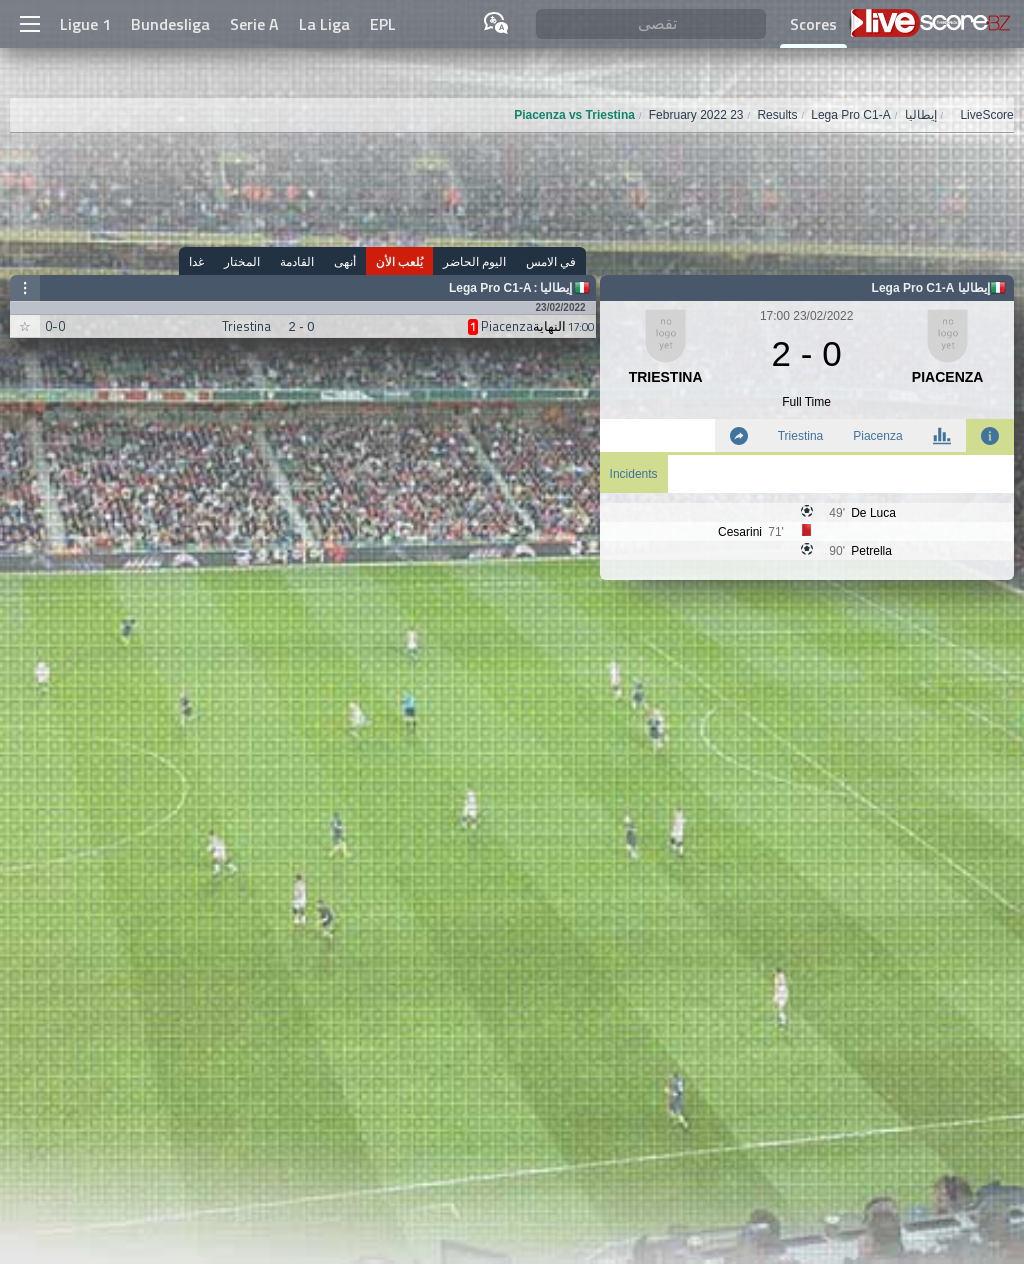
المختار (242, 261)
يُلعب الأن (399, 261)
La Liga (324, 24)
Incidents (634, 474)
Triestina (801, 436)
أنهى (345, 261)
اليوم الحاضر (474, 261)
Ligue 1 (85, 24)
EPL (383, 24)
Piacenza (877, 436)
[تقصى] (651, 24)
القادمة (297, 261)
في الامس (551, 261)
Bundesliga (170, 24)
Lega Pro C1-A (490, 288)
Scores (813, 24)
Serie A (254, 24)
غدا (196, 261)
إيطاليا (556, 288)
